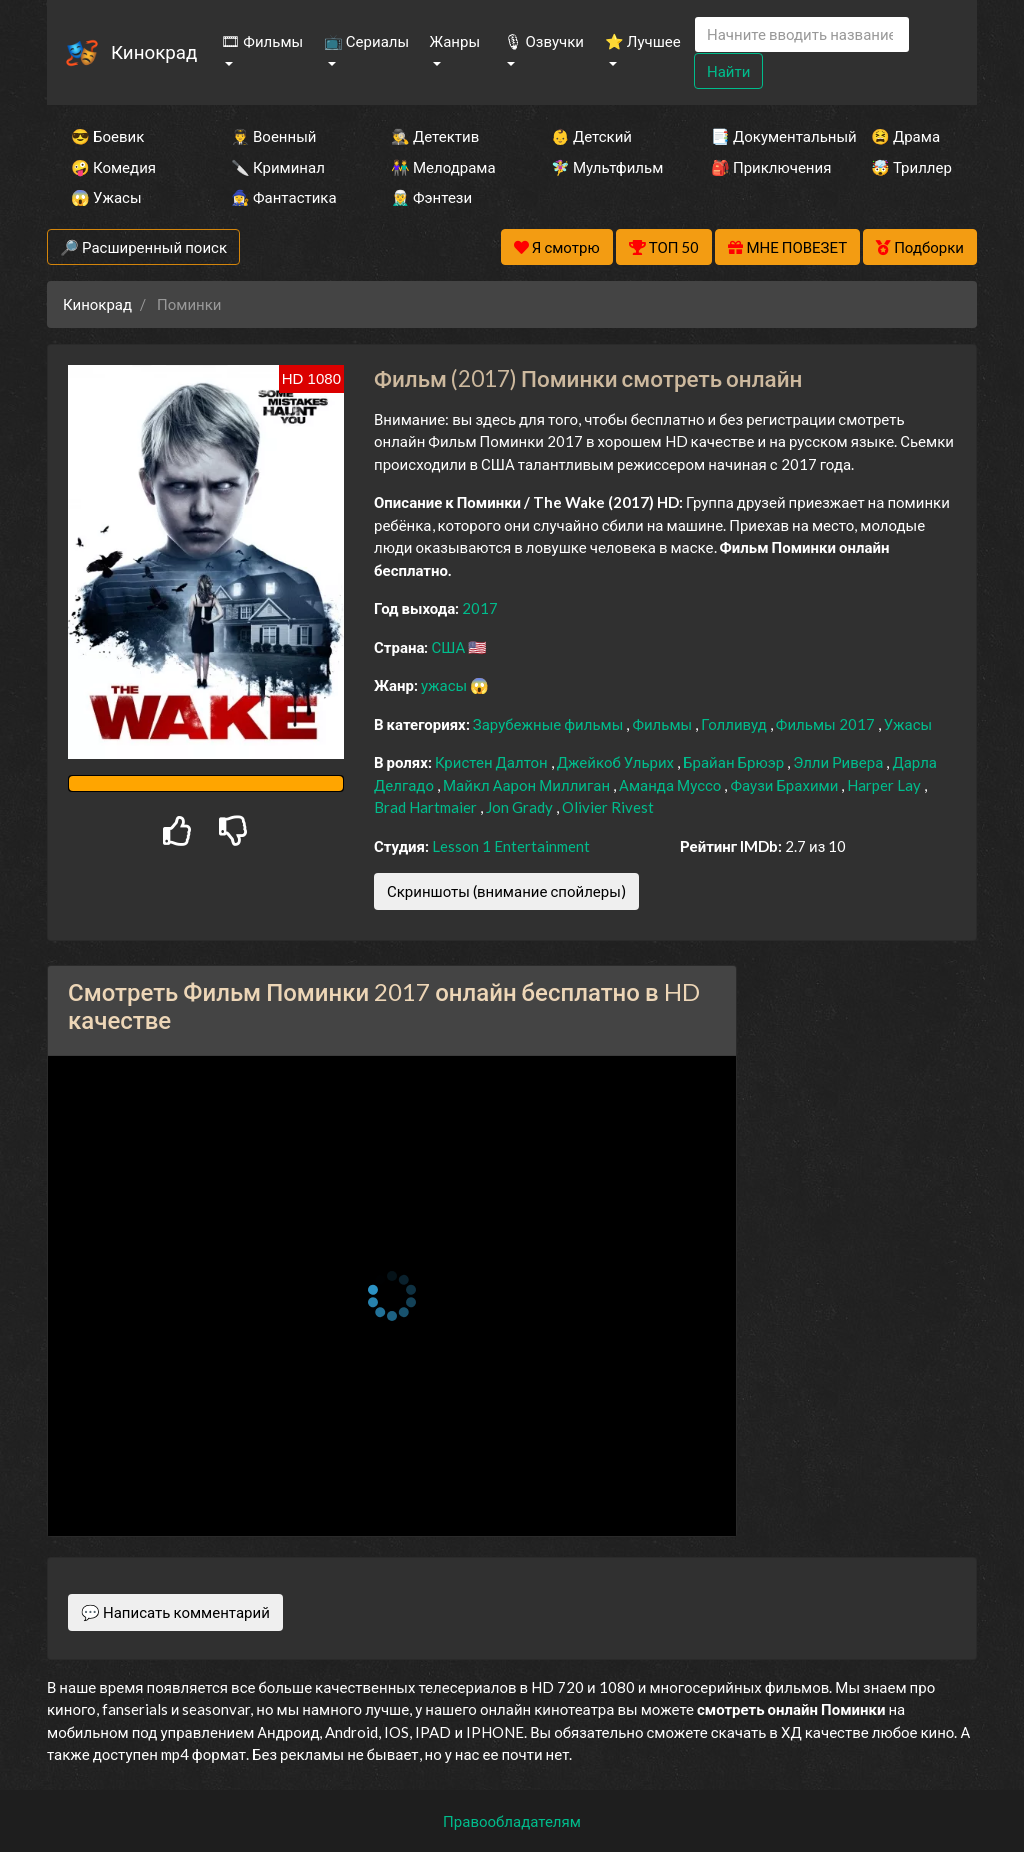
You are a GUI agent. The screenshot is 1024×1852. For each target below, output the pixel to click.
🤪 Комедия (113, 167)
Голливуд (735, 724)
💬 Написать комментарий (175, 1612)
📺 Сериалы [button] (366, 41)
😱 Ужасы (106, 197)
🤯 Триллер (911, 167)
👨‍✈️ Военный (273, 136)
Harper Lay (885, 785)
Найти (728, 71)
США (449, 647)
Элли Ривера (839, 762)
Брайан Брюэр (735, 762)
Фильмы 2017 (827, 724)
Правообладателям (512, 1821)
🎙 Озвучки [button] (544, 41)
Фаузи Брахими (785, 785)
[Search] (802, 34)
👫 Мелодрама (443, 167)
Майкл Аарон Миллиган (528, 785)
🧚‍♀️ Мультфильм (604, 167)
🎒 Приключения (764, 167)
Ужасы (908, 724)
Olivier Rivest (608, 807)
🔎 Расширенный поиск (143, 247)
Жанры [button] (455, 41)
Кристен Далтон (493, 762)
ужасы (445, 685)
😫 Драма (905, 136)
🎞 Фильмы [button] (262, 41)
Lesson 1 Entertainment (511, 846)
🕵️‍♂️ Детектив (435, 136)
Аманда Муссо (671, 785)
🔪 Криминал (278, 167)
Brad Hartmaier (427, 807)
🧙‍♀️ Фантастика (284, 197)
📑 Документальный (764, 136)
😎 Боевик (107, 136)
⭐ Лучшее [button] (643, 41)
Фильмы (663, 724)
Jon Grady (521, 807)
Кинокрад (154, 51)
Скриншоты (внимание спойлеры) (506, 891)
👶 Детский (591, 136)
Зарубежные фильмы (550, 724)
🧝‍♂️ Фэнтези (431, 197)
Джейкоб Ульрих (617, 762)
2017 (480, 608)
